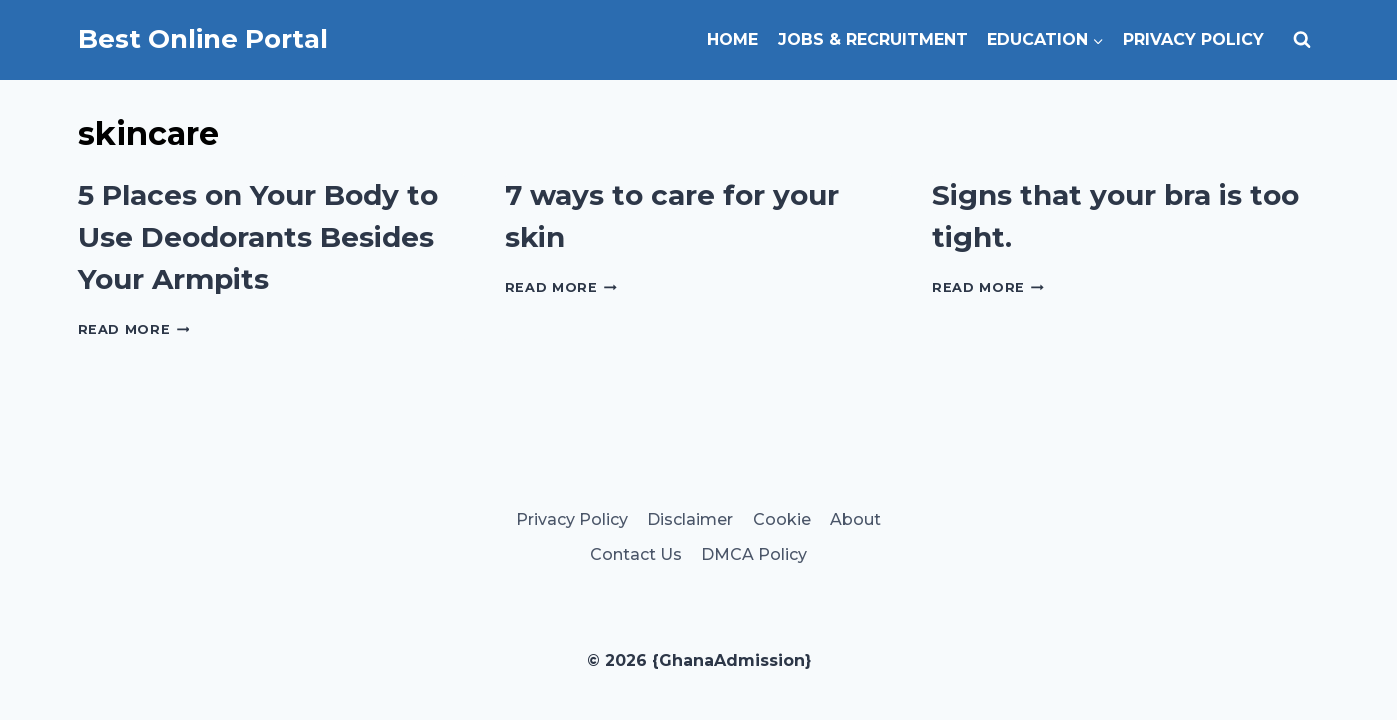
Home (732, 39)
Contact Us (636, 554)
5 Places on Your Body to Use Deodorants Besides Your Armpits (258, 237)
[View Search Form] (1302, 40)
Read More (134, 329)
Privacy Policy (1193, 39)
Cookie (782, 519)
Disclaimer (690, 519)
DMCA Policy (754, 554)
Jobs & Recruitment (873, 39)
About (855, 519)
